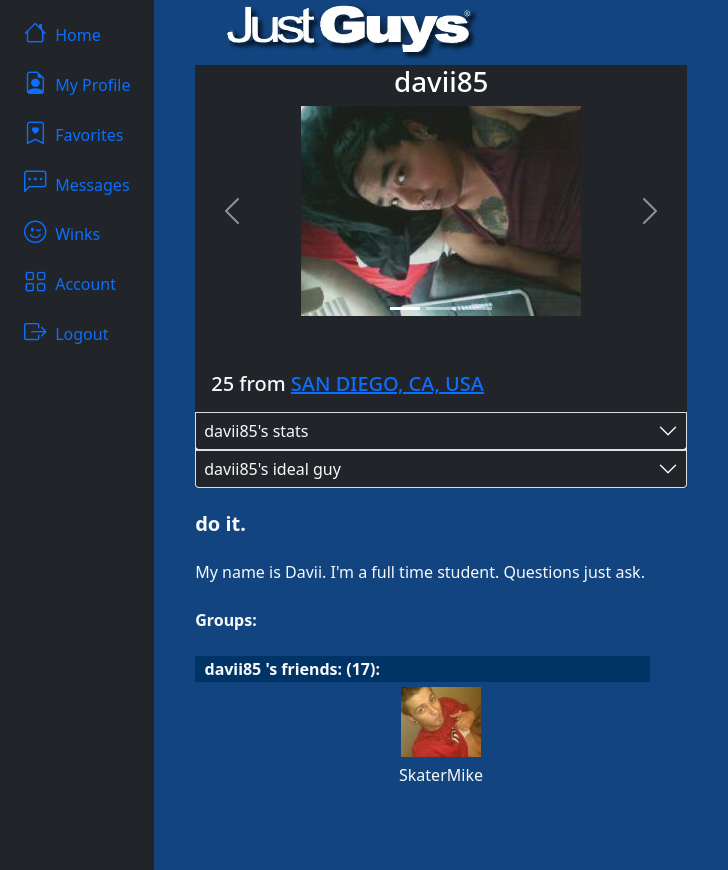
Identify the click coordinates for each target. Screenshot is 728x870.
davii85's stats (256, 431)
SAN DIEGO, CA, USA (387, 383)
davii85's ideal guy (272, 469)
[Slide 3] (477, 308)
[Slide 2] (441, 308)
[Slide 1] (405, 308)
